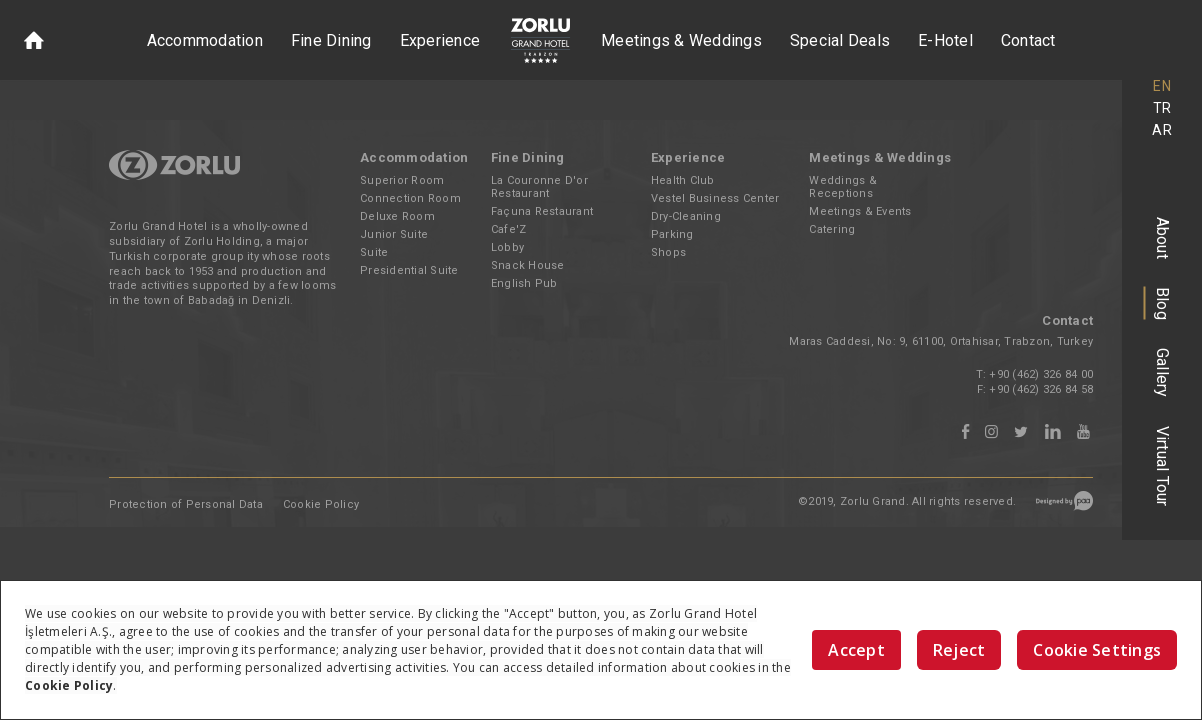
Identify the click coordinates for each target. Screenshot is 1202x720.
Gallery (1162, 373)
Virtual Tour (1162, 466)
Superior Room (402, 180)
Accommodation (205, 40)
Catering (832, 229)
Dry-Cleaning (686, 216)
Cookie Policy (321, 504)
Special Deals (840, 40)
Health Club (683, 180)
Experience (440, 40)
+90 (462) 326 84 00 (1041, 374)
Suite (374, 252)
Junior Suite (394, 234)
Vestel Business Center (715, 198)
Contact (1028, 40)
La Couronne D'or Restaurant (539, 187)
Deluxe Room (397, 216)
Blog (1162, 303)
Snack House (528, 265)
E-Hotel (945, 40)
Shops (668, 252)
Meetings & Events (860, 211)
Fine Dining (331, 40)
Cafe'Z (509, 229)
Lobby (507, 247)
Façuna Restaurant (542, 211)
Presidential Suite (409, 270)
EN (1162, 86)
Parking (672, 234)
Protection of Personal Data (186, 504)
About (1162, 238)
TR (1162, 108)
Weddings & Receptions (843, 187)
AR (1162, 130)
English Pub (524, 283)
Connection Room (410, 198)
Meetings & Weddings (681, 40)
